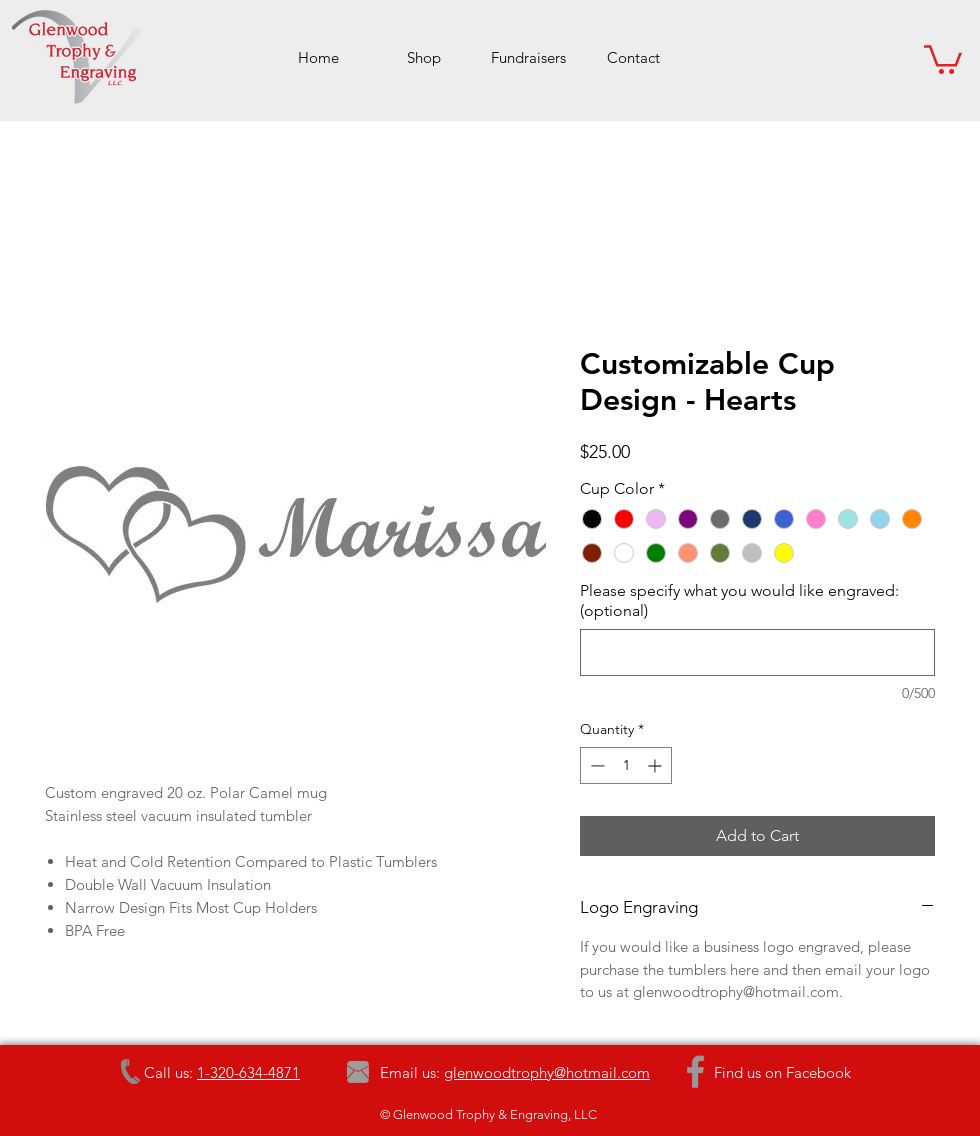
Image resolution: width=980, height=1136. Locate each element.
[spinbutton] (626, 765)
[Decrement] (595, 765)
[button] (943, 58)
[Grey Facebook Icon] (695, 1071)
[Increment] (656, 765)
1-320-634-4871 (248, 1072)
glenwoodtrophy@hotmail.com (547, 1072)
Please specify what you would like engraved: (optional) (739, 600)
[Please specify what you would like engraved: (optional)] (757, 652)
